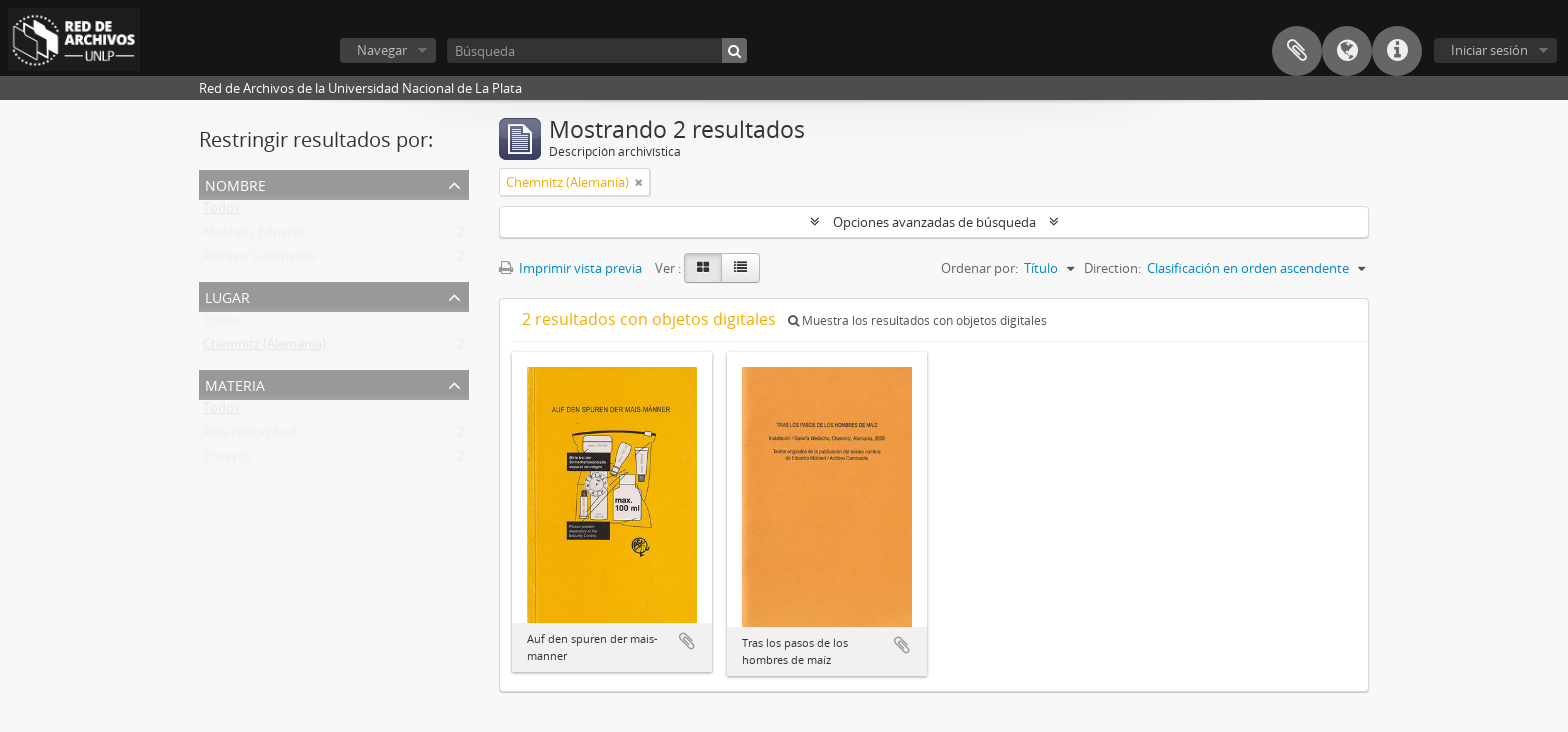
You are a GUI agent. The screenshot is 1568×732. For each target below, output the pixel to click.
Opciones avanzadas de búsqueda (934, 222)
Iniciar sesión (1489, 50)
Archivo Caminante (259, 260)
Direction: (1112, 268)
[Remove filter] (639, 182)
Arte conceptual (250, 436)
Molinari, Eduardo (256, 236)
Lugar (227, 295)
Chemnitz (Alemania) (264, 348)
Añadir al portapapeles (687, 641)
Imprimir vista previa (570, 268)
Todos (221, 212)
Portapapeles (1297, 51)
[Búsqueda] (597, 50)
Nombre (235, 183)
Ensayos (227, 460)
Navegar (382, 50)
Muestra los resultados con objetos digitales (917, 320)
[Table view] (740, 268)
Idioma (1347, 51)
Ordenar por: (979, 268)
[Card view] (703, 268)
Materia (235, 383)
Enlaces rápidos (1397, 51)
